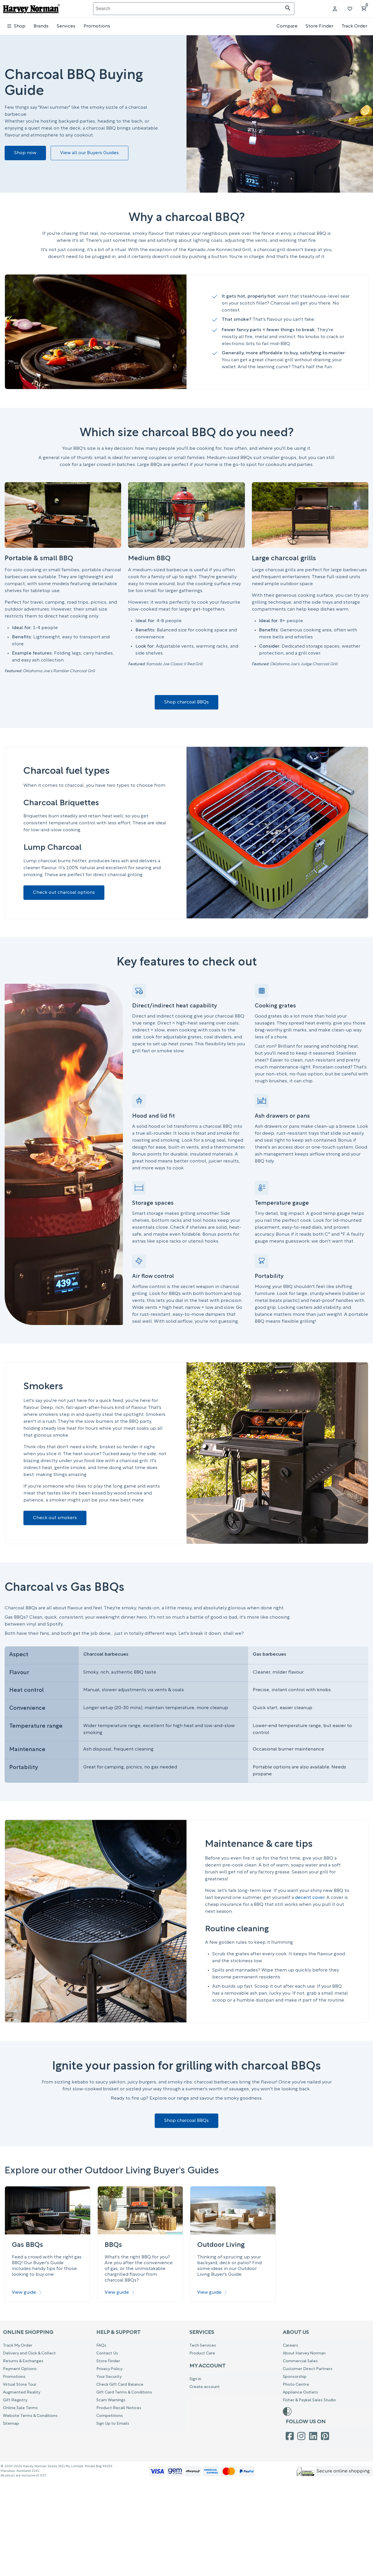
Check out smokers (55, 1518)
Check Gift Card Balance (119, 2384)
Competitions (109, 2416)
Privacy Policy (109, 2369)
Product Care (202, 2353)
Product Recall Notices (118, 2408)
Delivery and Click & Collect (29, 2353)
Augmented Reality (21, 2392)
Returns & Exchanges (23, 2361)
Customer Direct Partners (308, 2369)
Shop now (25, 153)
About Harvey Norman (304, 2353)
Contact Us (107, 2353)
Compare (287, 26)
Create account (204, 2387)
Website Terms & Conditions (30, 2416)
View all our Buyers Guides (89, 153)
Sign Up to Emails (112, 2424)
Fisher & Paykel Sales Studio (309, 2400)
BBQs (113, 2245)
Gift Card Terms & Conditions (124, 2392)
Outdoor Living (221, 2245)
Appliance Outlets (300, 2392)
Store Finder (319, 26)
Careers (290, 2345)
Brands (41, 26)
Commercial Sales (300, 2361)
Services (66, 26)
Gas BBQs (27, 2245)
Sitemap (11, 2424)
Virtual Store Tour (19, 2384)
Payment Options (20, 2369)
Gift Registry (15, 2400)
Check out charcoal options (64, 892)
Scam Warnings (110, 2400)
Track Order (354, 26)
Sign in (195, 2379)
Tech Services (202, 2345)
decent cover (309, 1897)
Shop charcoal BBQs (186, 702)
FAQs (101, 2345)
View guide (26, 2292)
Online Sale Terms (20, 2408)
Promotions (97, 26)
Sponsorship (294, 2377)
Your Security (108, 2377)
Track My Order (17, 2345)
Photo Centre (296, 2384)
